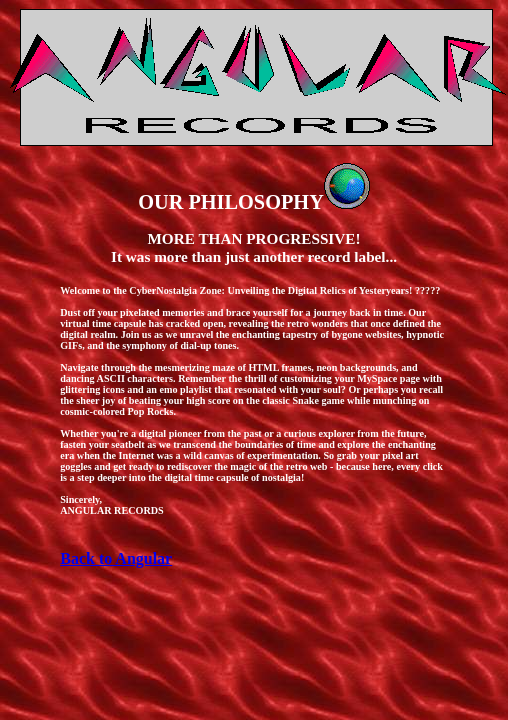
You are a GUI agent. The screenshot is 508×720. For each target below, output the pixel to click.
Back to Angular (116, 558)
